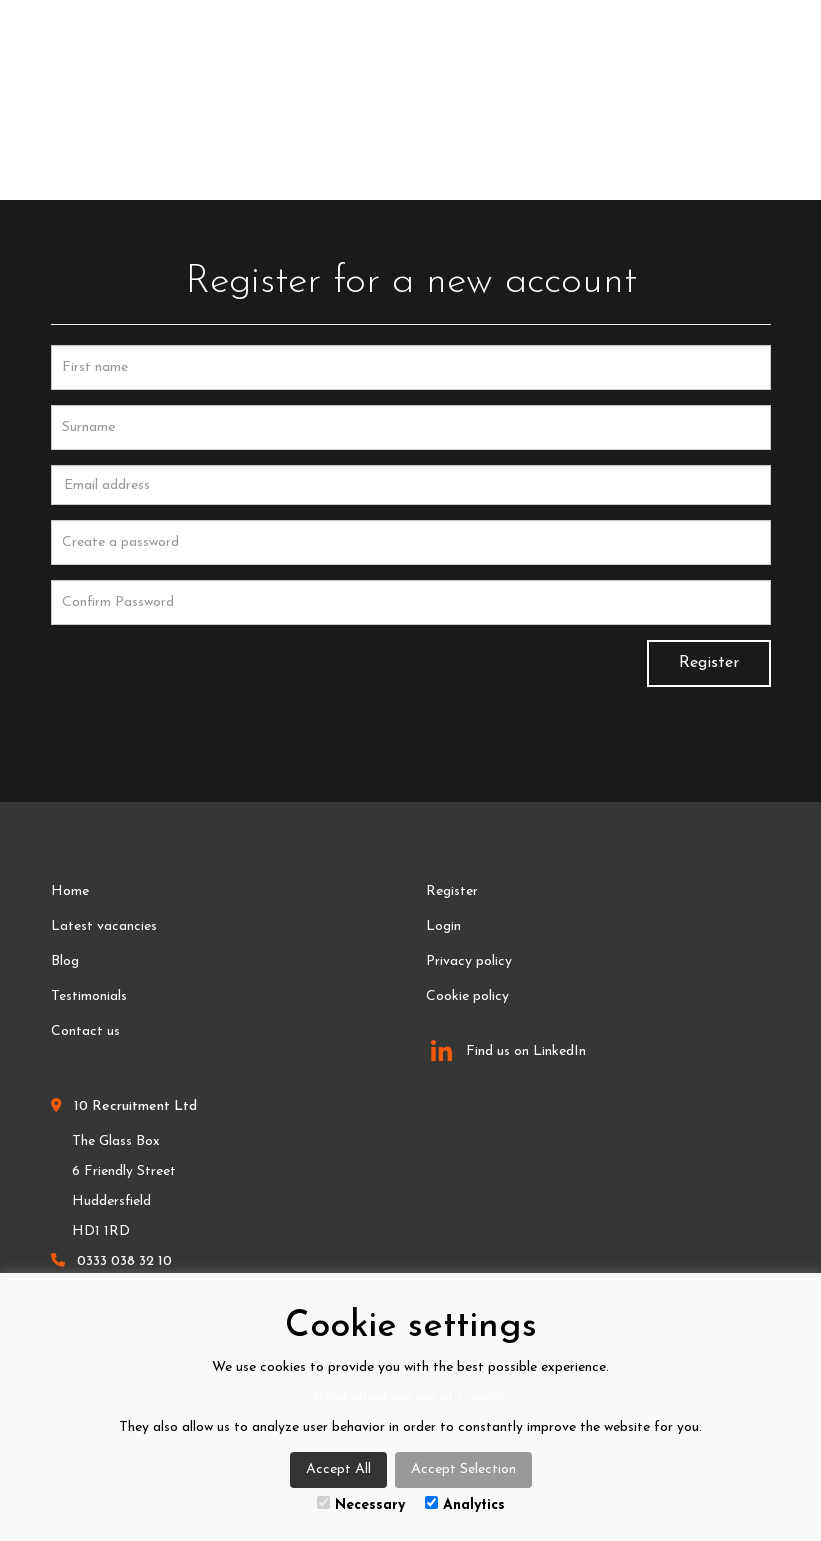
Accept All (338, 1469)
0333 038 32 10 (124, 1261)
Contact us (85, 1031)
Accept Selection (463, 1469)
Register (709, 663)
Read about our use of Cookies (410, 1397)
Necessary (361, 1504)
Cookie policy (467, 996)
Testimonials (89, 996)
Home (70, 891)
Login (443, 926)
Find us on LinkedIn (508, 1052)
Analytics (465, 1504)
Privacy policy (469, 961)
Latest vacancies (104, 926)
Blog (65, 961)
